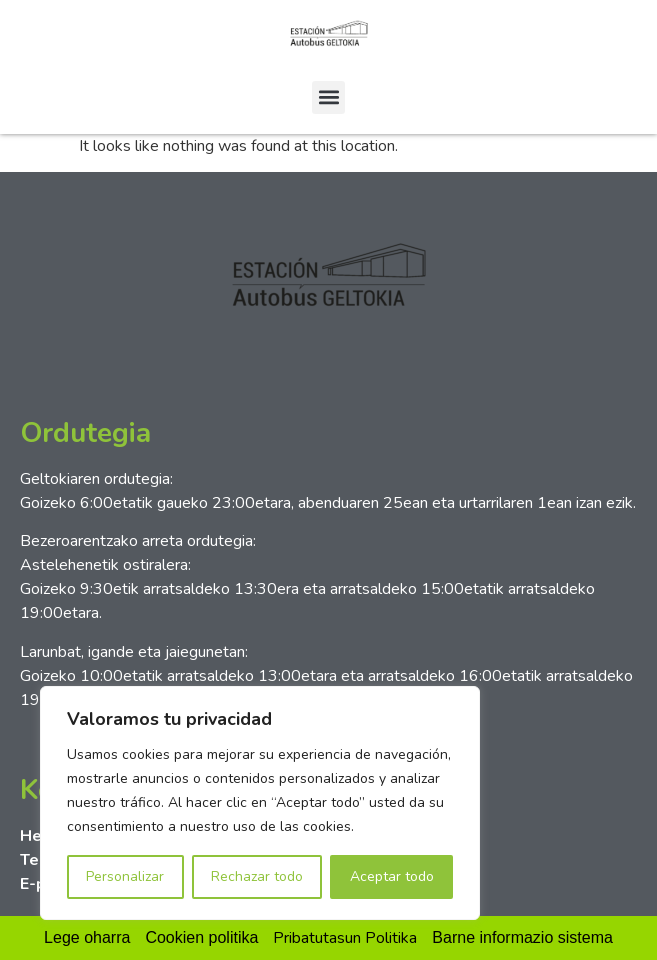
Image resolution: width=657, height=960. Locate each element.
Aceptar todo (392, 876)
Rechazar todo (257, 876)
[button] (328, 97)
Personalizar (125, 876)
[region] (260, 803)
